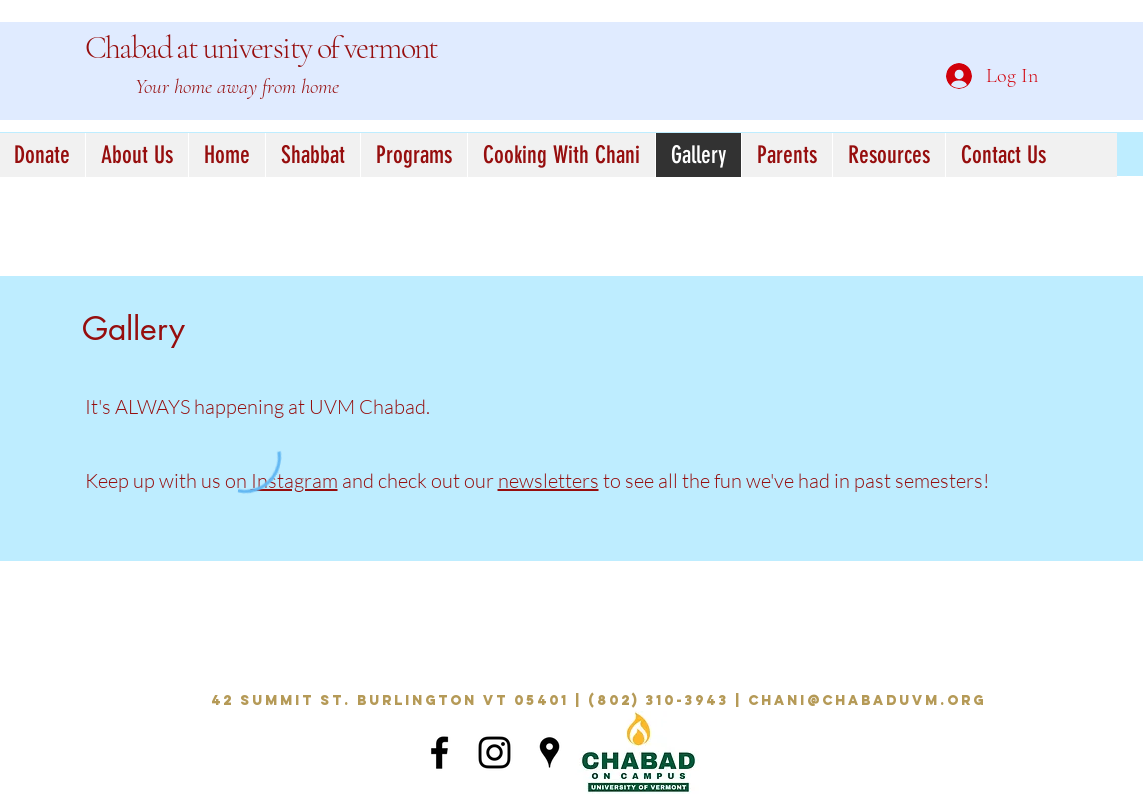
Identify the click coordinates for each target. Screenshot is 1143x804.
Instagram (294, 480)
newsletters (548, 480)
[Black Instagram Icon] (494, 752)
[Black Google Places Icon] (549, 752)
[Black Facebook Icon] (439, 752)
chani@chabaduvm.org (867, 700)
